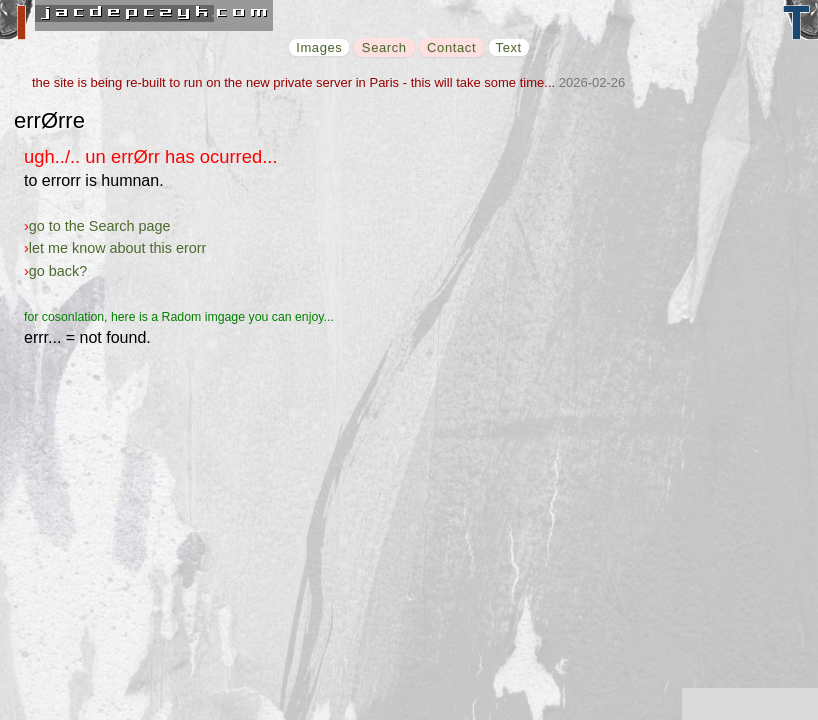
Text (509, 47)
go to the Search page (100, 226)
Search (384, 47)
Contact (451, 47)
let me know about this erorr (118, 248)
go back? (58, 271)
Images (319, 47)
